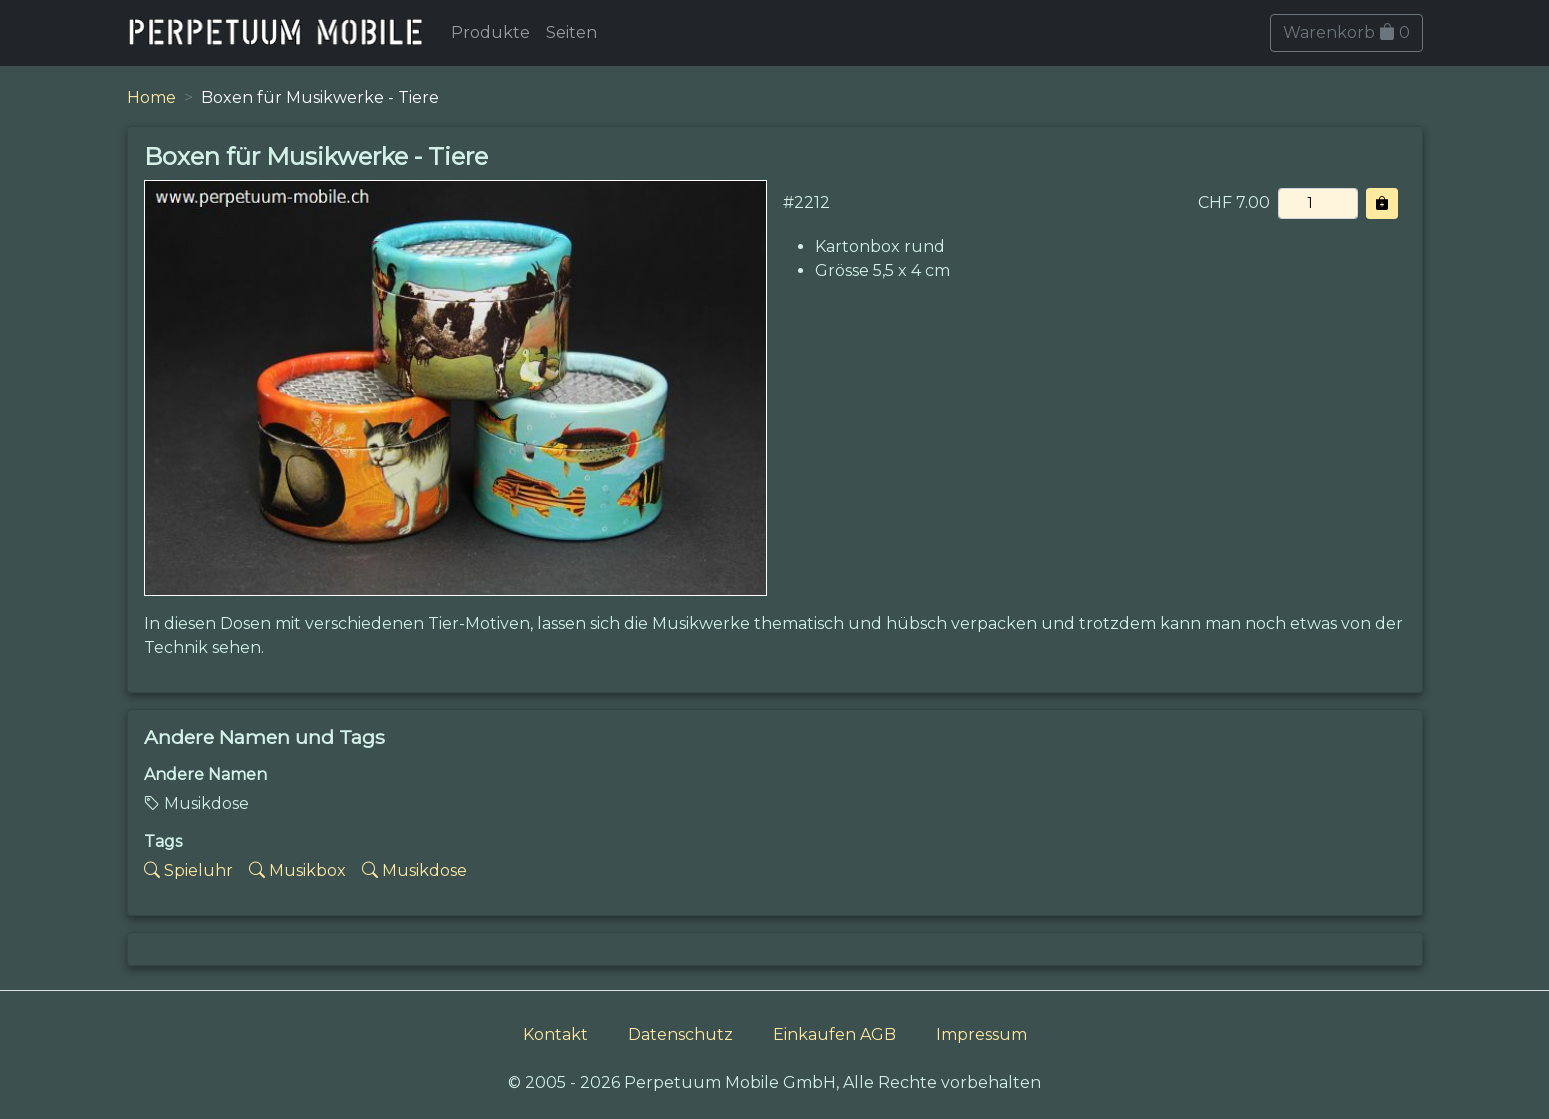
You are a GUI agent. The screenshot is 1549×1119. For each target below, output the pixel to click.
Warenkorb (1346, 32)
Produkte (490, 32)
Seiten (571, 32)
